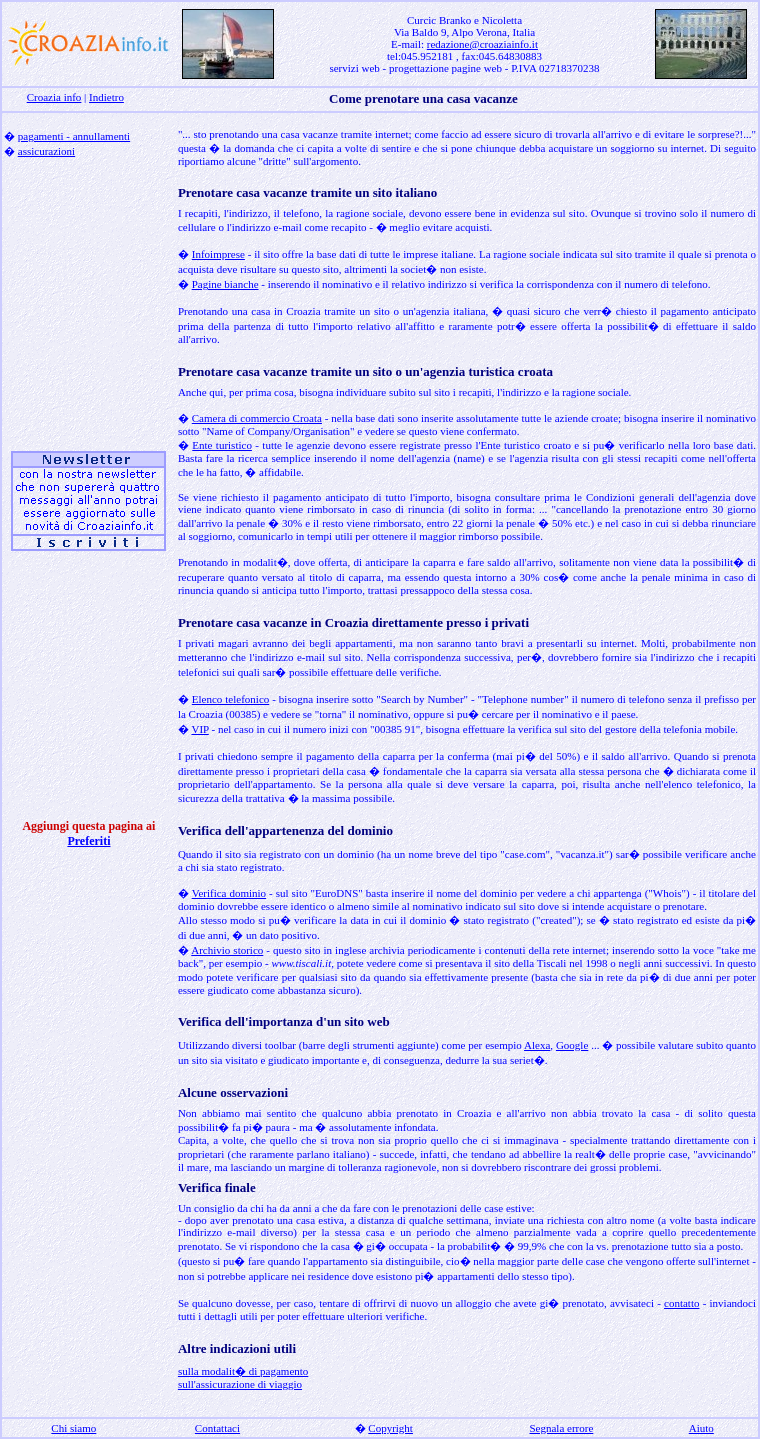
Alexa (537, 1045)
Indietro (106, 97)
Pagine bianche (225, 284)
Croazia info (54, 97)
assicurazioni (46, 151)
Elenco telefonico (230, 699)
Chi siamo (73, 1428)
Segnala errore (561, 1428)
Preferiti (88, 841)
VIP (199, 729)
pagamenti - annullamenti (74, 136)
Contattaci (217, 1428)
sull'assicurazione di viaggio (240, 1384)
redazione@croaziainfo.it (482, 44)
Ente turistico (222, 445)
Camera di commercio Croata (257, 418)
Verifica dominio (229, 893)
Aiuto (701, 1428)
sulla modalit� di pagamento (243, 1371)
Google (572, 1045)
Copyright (390, 1428)
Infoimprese (218, 254)
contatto (681, 1303)
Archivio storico (227, 950)
